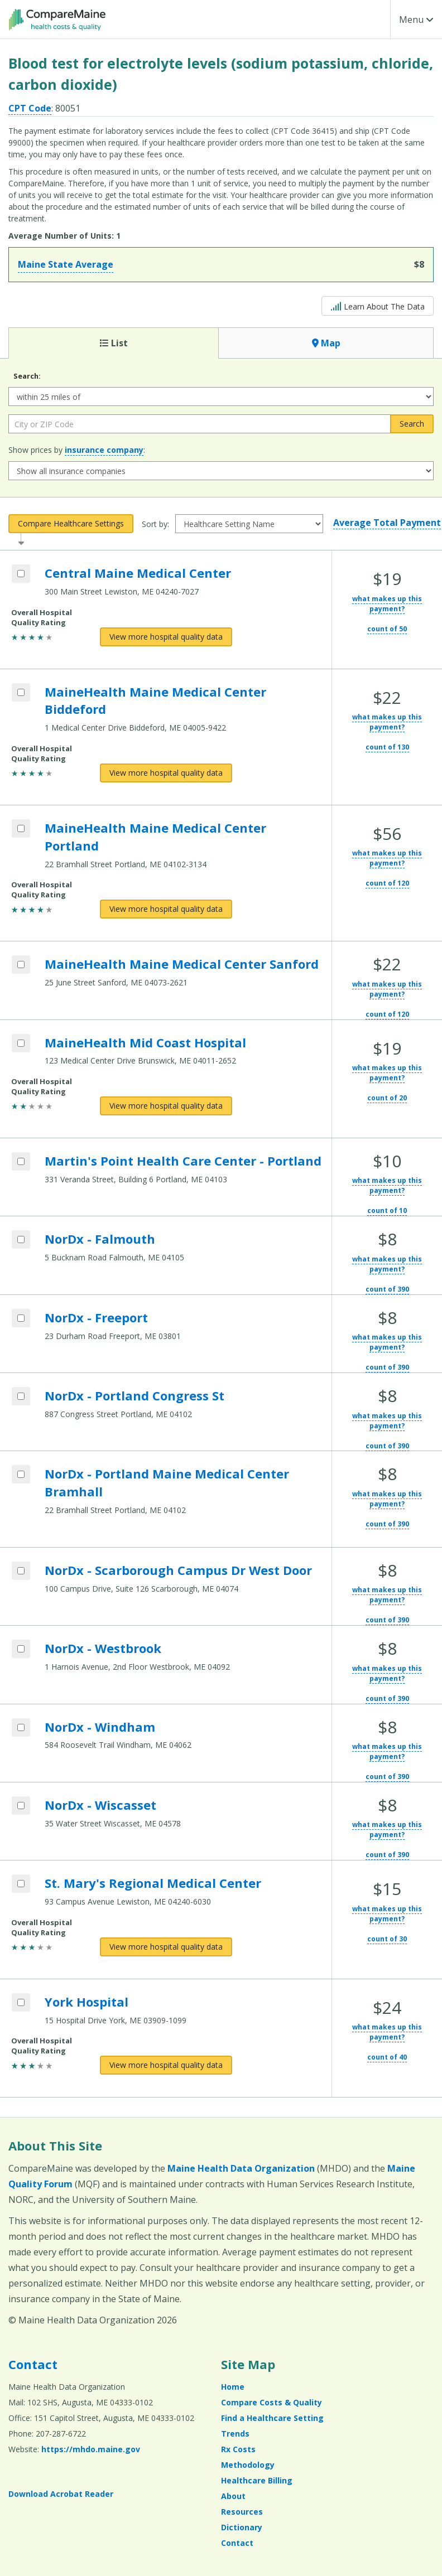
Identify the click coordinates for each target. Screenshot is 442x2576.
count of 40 (387, 2057)
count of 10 (387, 1210)
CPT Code (29, 108)
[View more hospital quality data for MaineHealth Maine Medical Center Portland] (166, 909)
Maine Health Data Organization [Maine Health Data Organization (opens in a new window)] (241, 2168)
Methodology (248, 2464)
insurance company (104, 449)
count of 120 (387, 883)
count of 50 (387, 629)
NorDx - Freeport (96, 1317)
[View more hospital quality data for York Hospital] (166, 2065)
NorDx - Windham (100, 1726)
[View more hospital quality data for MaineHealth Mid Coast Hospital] (166, 1105)
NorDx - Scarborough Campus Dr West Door (178, 1570)
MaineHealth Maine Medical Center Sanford (182, 963)
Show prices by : (76, 450)
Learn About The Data (377, 305)
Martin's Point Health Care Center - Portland (183, 1160)
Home (232, 2386)
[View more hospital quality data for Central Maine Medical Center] (166, 636)
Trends (235, 2433)
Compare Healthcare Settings (71, 523)
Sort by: (155, 524)
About (233, 2496)
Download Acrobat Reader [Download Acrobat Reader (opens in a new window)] (60, 2493)
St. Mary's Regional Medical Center (153, 1882)
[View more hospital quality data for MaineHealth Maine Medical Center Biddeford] (166, 772)
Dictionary (241, 2527)
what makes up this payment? (387, 603)
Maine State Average (65, 264)
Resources (242, 2511)
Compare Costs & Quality (271, 2402)
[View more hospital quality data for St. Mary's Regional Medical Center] (166, 1946)
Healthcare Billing (256, 2480)
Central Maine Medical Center (138, 572)
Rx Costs (238, 2449)
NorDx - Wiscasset (100, 1804)
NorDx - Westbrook (103, 1648)
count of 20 (387, 1098)
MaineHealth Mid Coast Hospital (145, 1042)
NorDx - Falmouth (100, 1238)
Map (326, 343)
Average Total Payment (387, 522)
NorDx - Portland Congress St (134, 1395)
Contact (32, 2364)
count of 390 (387, 1289)
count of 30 (387, 1939)
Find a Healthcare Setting (272, 2418)
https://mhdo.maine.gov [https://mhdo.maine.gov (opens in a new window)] (90, 2449)
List (114, 343)
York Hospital (86, 2001)
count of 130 (387, 747)
